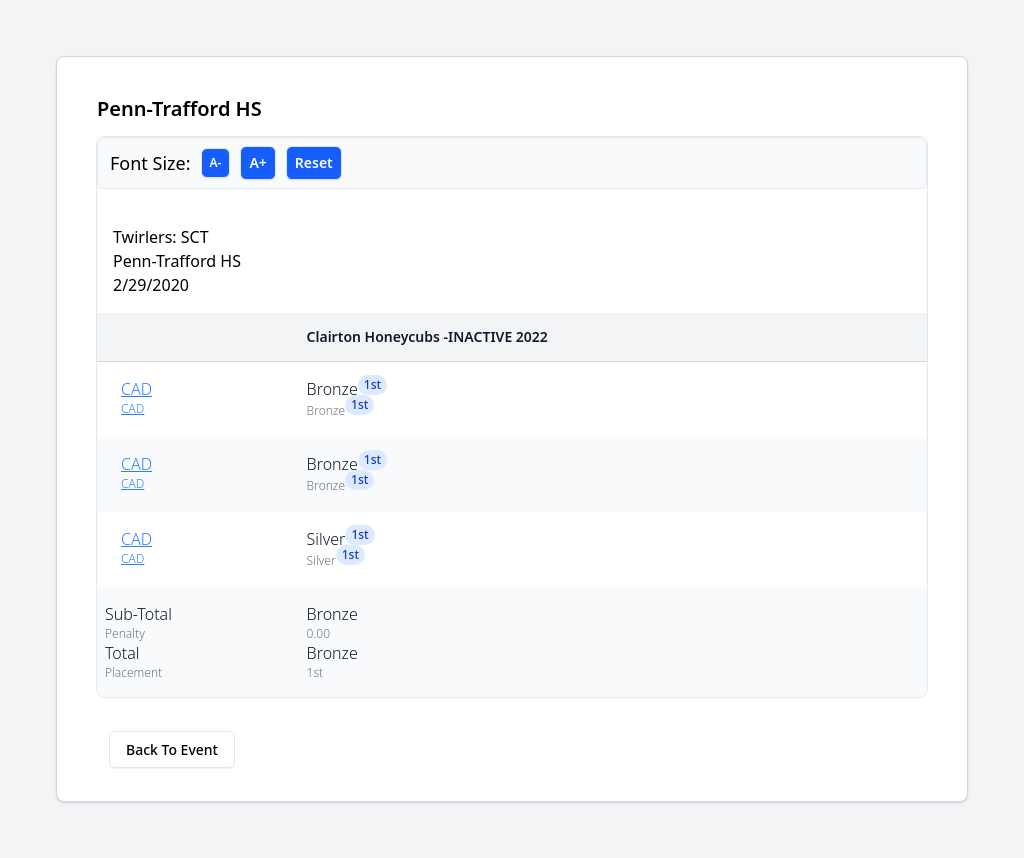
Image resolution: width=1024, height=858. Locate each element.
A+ (257, 162)
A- (216, 162)
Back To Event (172, 749)
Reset (314, 162)
